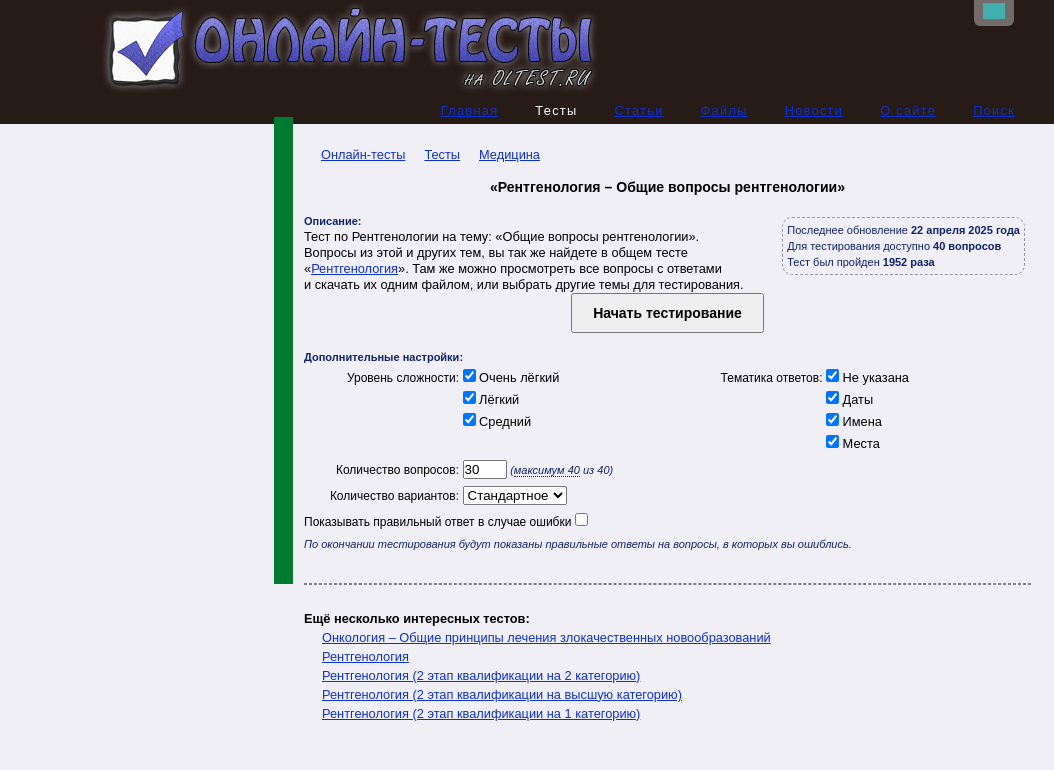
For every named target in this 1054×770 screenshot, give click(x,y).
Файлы (724, 110)
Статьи (638, 110)
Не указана (866, 377)
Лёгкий (489, 399)
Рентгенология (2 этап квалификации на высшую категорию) (502, 694)
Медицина (509, 154)
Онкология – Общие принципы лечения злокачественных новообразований (546, 637)
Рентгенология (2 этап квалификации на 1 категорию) (481, 713)
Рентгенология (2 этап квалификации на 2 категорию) (481, 675)
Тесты (442, 154)
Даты (848, 399)
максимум (547, 470)
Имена (852, 421)
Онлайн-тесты (354, 154)
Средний (495, 421)
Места (851, 443)
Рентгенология (354, 268)
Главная (470, 110)
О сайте (908, 110)
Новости (814, 110)
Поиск (994, 110)
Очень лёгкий (509, 377)
